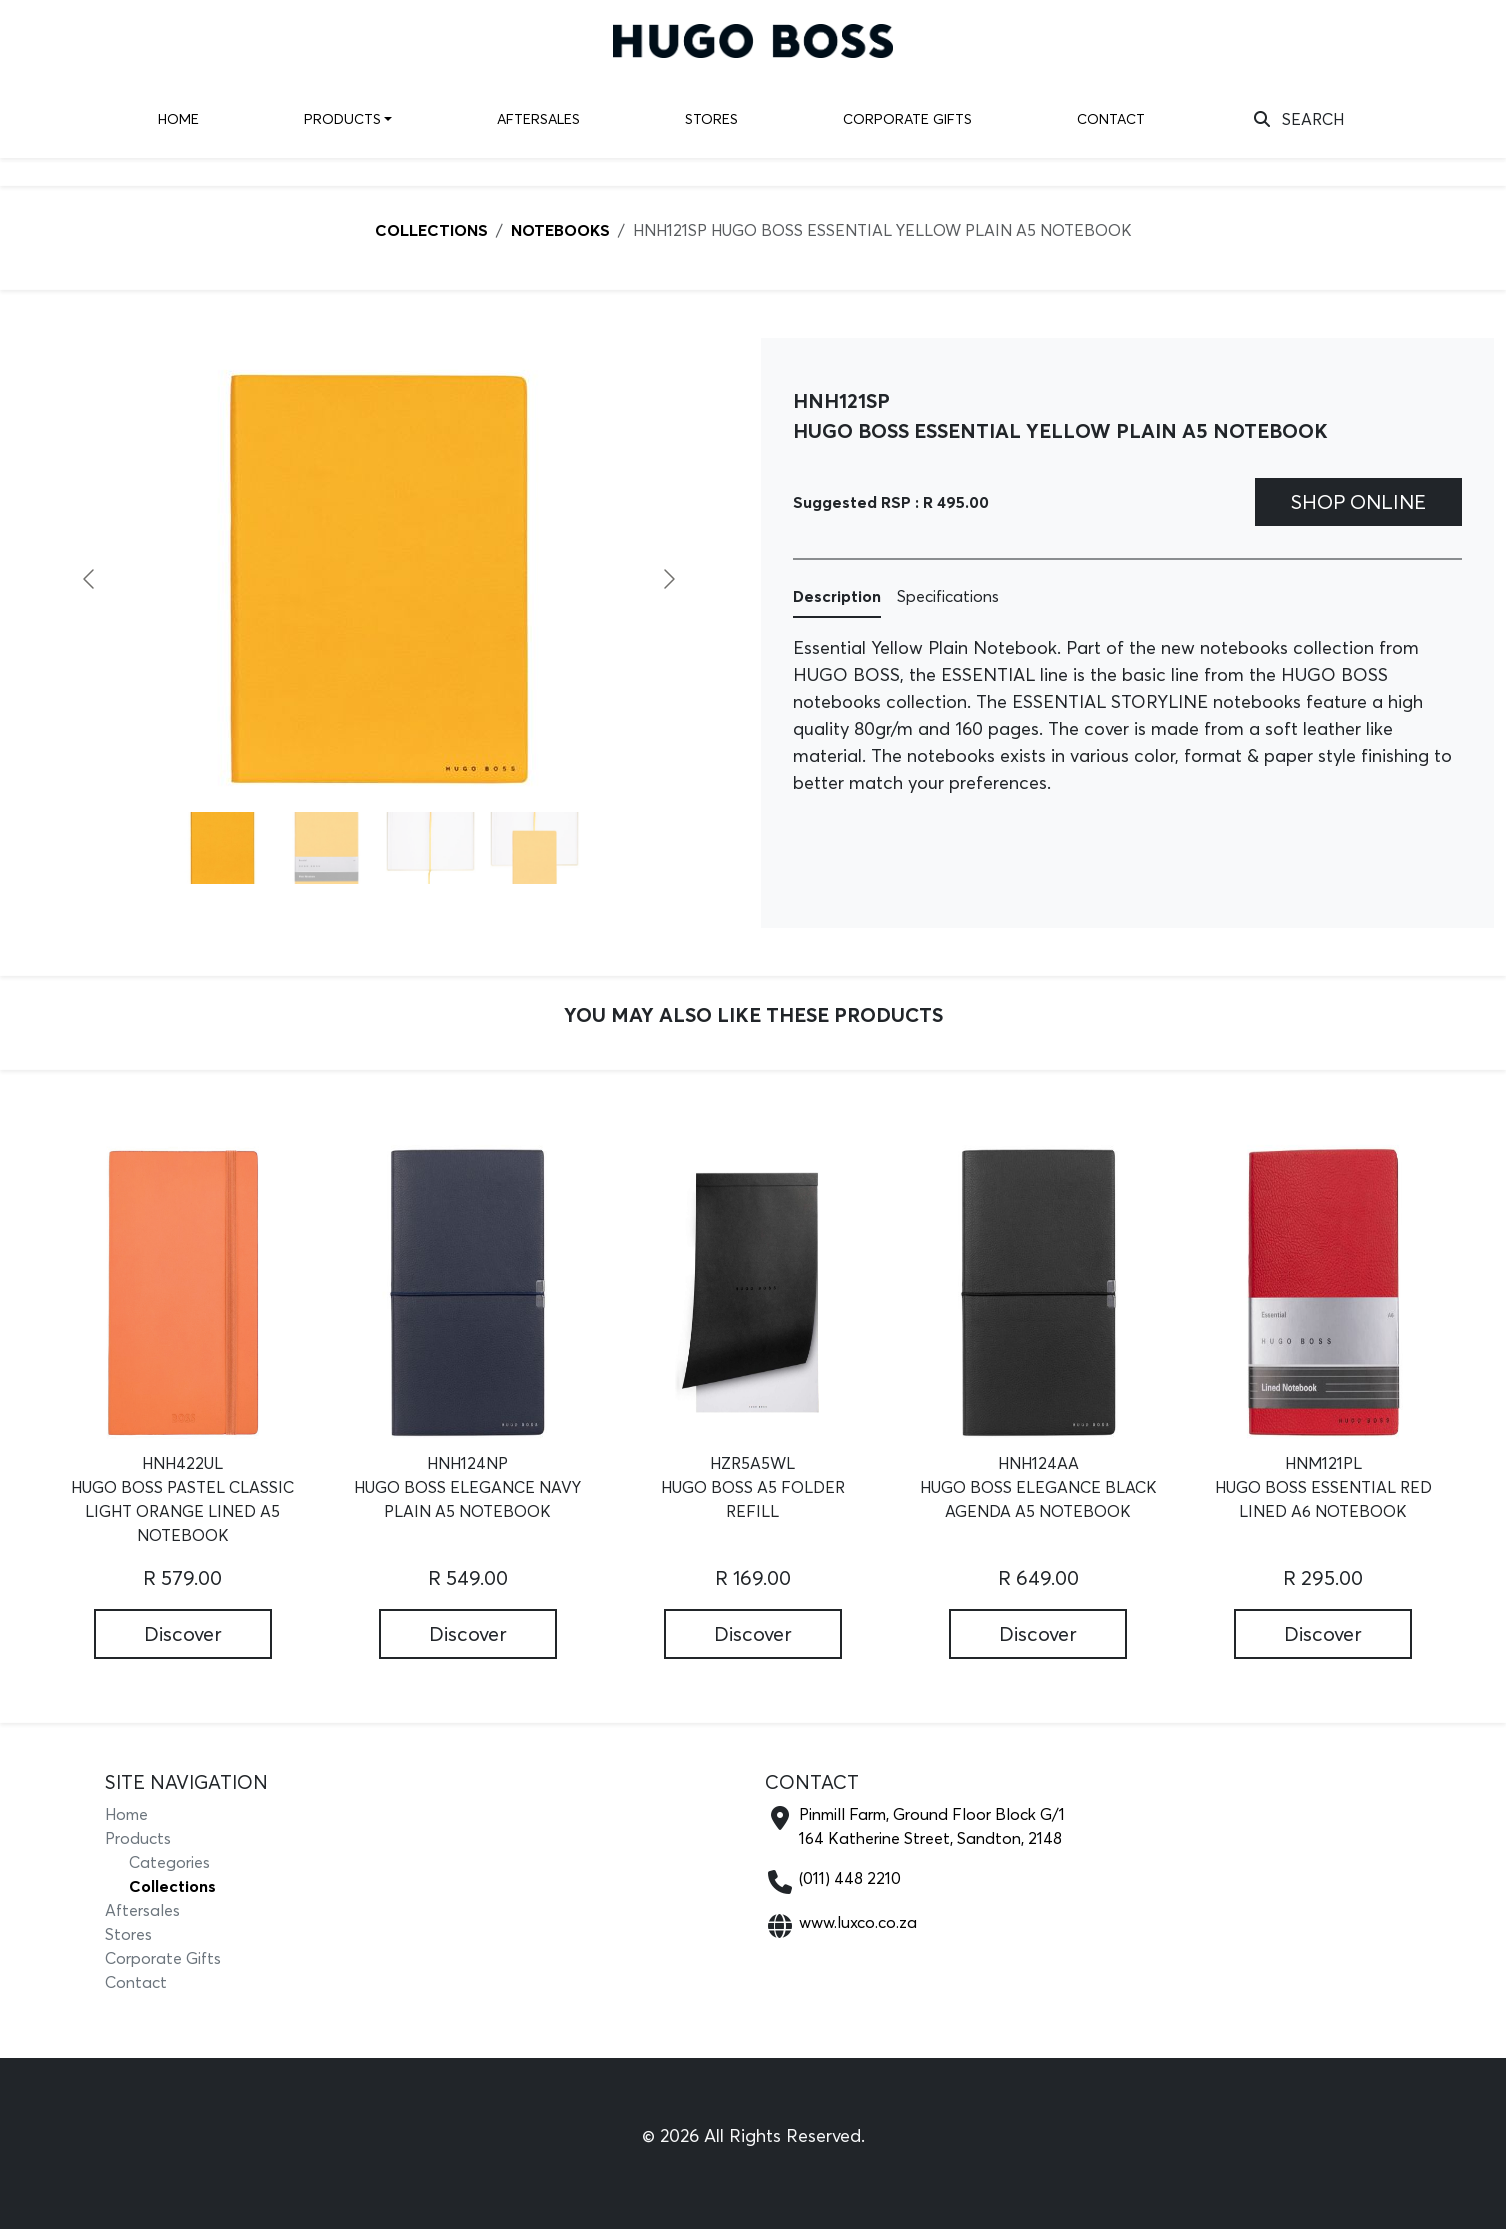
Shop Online (1358, 501)
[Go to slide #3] (431, 848)
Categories (169, 1862)
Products (342, 119)
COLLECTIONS (431, 230)
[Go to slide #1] (223, 848)
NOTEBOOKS (560, 230)
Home (178, 119)
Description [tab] (837, 596)
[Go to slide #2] (327, 848)
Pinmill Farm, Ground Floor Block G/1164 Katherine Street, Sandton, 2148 (932, 1826)
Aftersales (538, 119)
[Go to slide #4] (535, 848)
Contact (1111, 119)
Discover (183, 1633)
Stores (711, 119)
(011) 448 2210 (850, 1878)
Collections (172, 1886)
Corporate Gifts (907, 119)
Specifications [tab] (948, 596)
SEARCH (1299, 119)
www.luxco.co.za (858, 1922)
